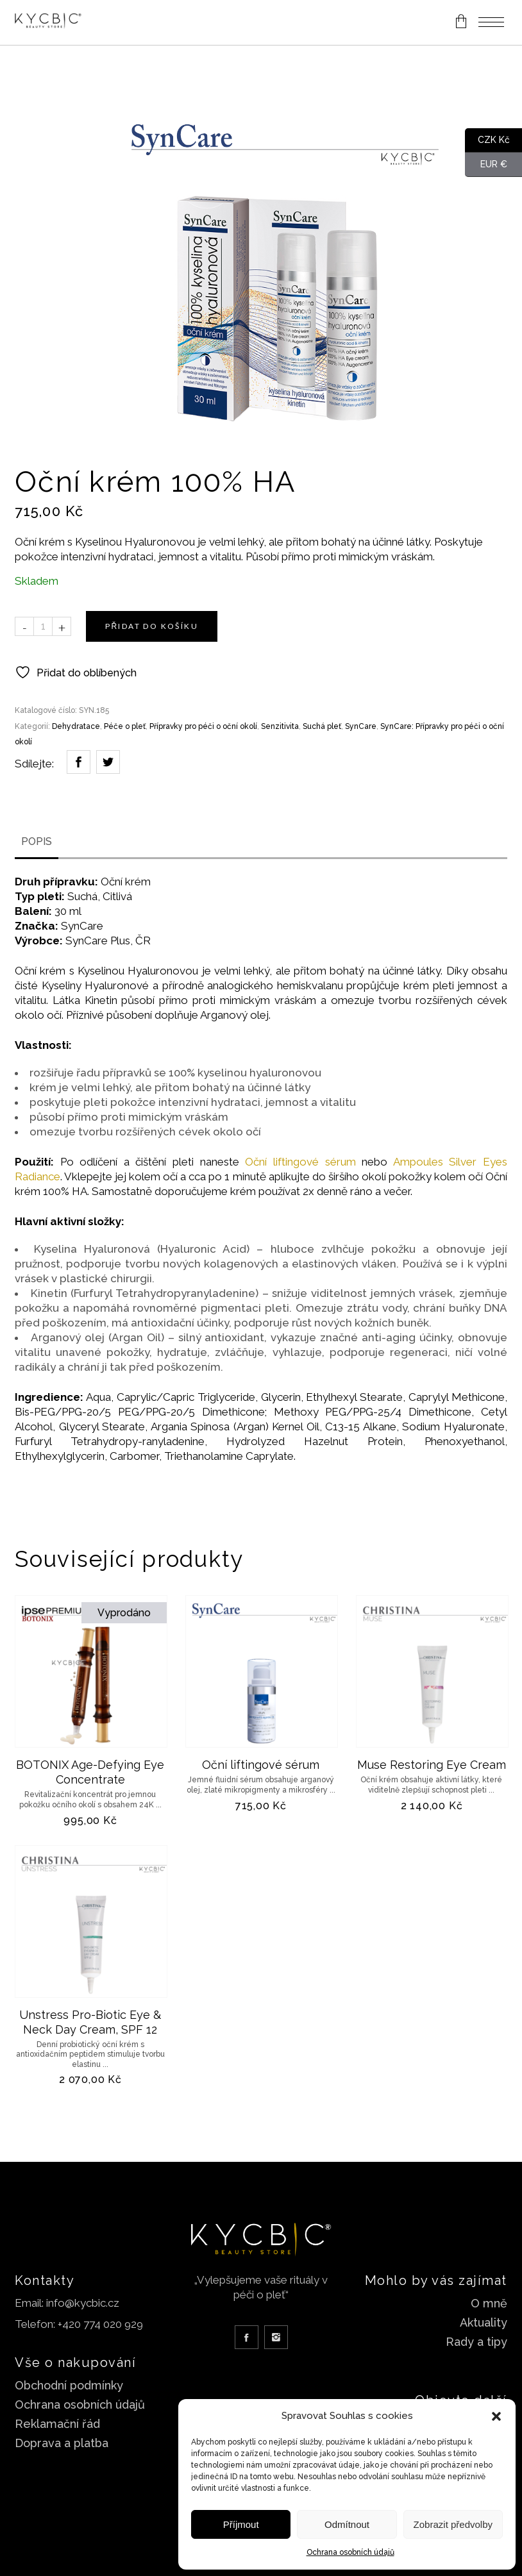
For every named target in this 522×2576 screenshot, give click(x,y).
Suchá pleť (322, 726)
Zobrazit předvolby (453, 2524)
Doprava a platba (61, 2443)
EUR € (486, 165)
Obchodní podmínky (69, 2385)
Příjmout (241, 2524)
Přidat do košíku (151, 626)
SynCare (360, 726)
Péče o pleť (125, 726)
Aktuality (483, 2322)
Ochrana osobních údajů (350, 2552)
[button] (496, 2416)
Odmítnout (346, 2524)
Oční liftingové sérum (300, 1161)
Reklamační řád (57, 2423)
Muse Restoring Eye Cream (431, 1764)
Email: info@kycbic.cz (67, 2302)
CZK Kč (487, 140)
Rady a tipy (476, 2341)
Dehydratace (76, 726)
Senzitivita (280, 726)
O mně (489, 2303)
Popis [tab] (36, 841)
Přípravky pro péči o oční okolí (203, 726)
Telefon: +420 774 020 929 (79, 2324)
